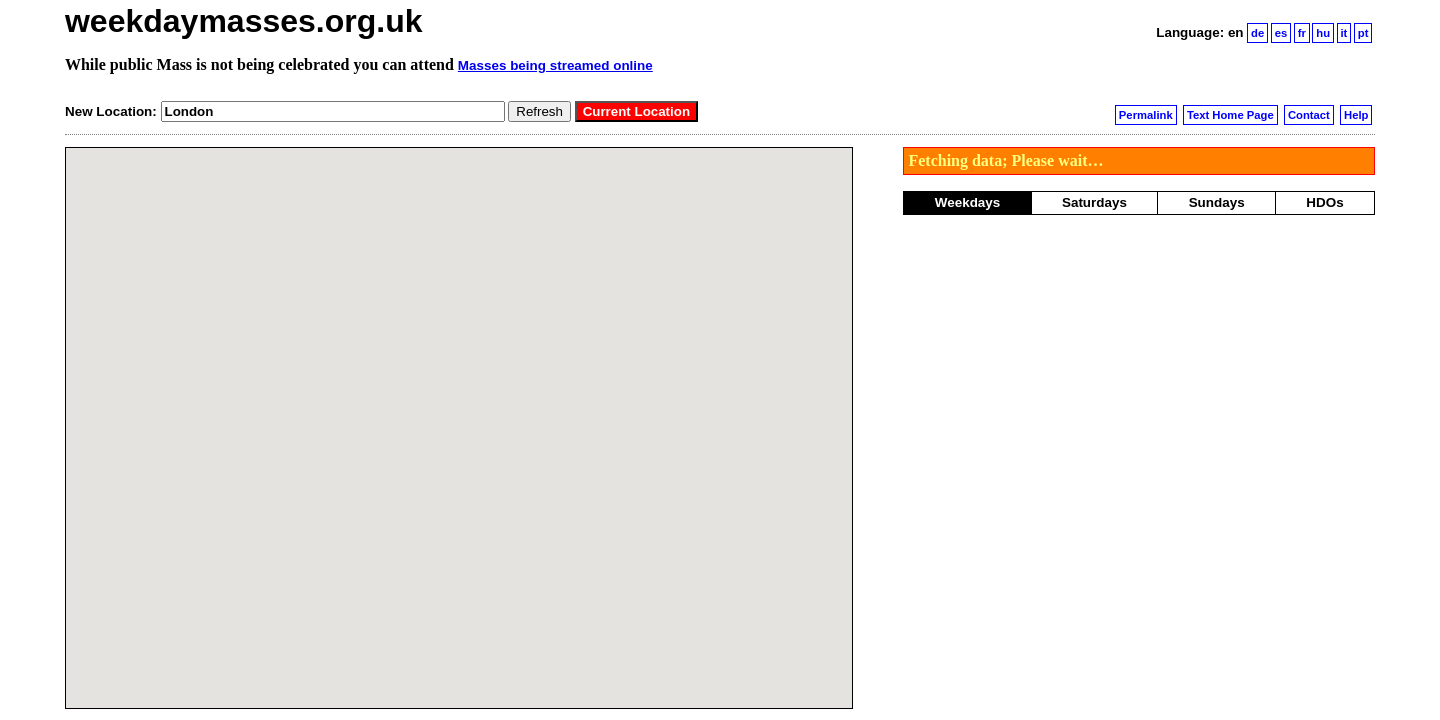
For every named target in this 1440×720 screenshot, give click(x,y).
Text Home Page (1230, 115)
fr (1302, 33)
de (1257, 33)
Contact (1309, 115)
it (1343, 33)
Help (1356, 115)
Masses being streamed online (555, 65)
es (1281, 33)
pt (1363, 33)
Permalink (1146, 115)
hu (1323, 33)
